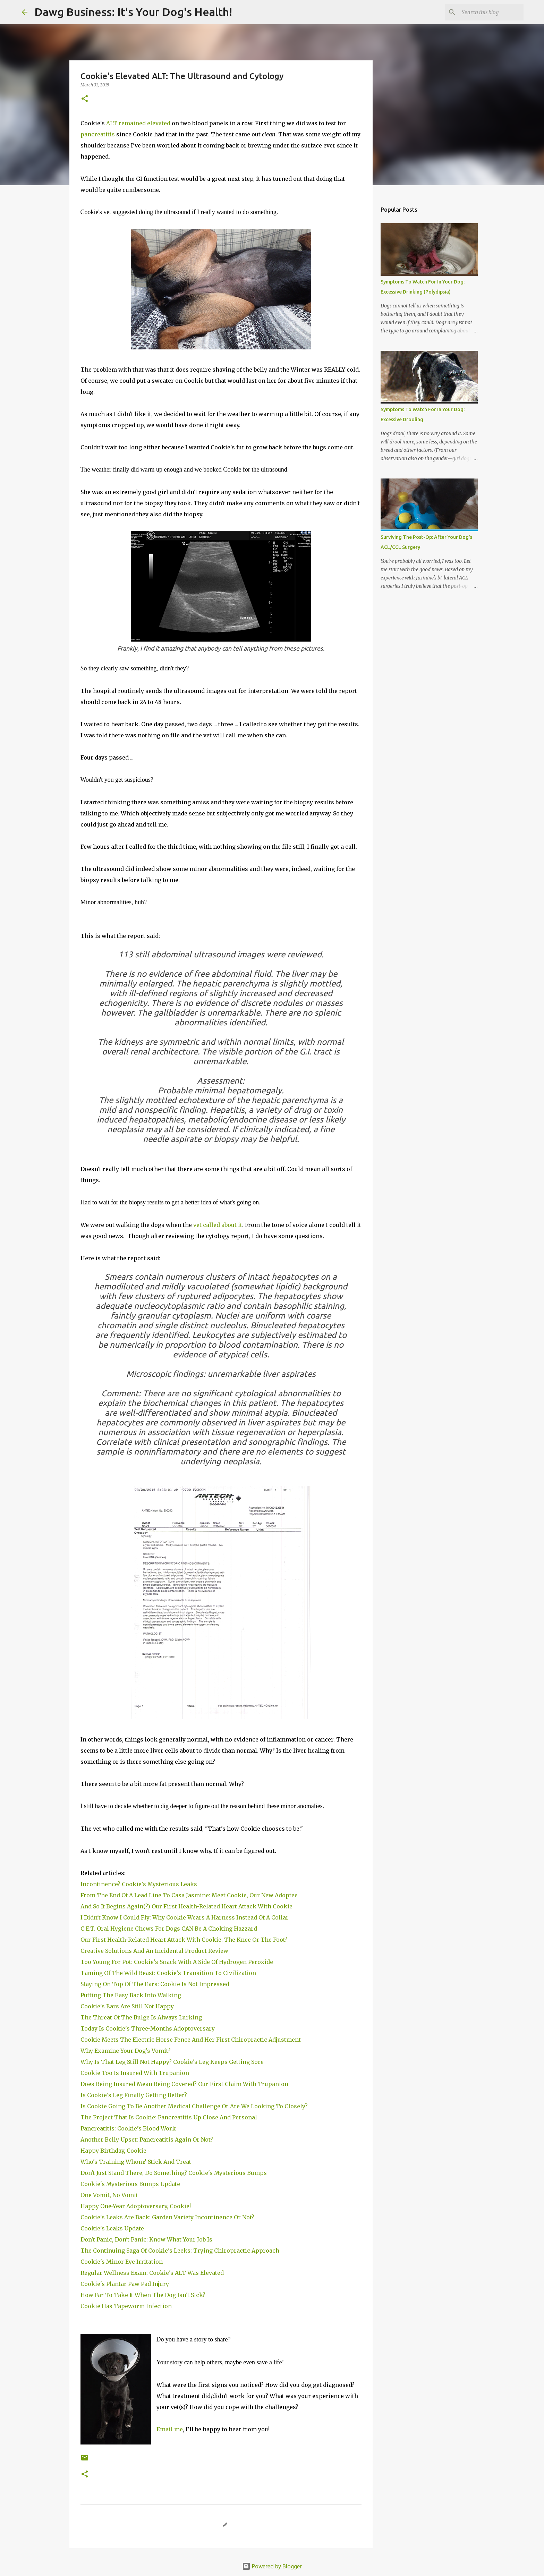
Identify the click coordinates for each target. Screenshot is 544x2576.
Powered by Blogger (272, 2566)
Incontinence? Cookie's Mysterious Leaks (138, 1884)
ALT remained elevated (138, 123)
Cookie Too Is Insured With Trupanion (134, 2072)
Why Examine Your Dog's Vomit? (126, 2050)
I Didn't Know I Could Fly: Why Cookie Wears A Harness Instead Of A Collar (184, 1917)
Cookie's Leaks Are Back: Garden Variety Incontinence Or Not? (167, 2217)
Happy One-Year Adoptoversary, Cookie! (135, 2206)
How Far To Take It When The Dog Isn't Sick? (142, 2294)
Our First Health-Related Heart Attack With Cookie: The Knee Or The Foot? (184, 1939)
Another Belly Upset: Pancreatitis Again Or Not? (148, 2139)
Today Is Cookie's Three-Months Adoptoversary (149, 2028)
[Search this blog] (487, 12)
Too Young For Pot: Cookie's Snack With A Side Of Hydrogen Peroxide (178, 1961)
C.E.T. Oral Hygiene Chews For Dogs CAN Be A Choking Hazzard (169, 1928)
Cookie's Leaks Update (112, 2228)
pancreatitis (97, 134)
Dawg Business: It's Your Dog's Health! (133, 12)
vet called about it (217, 1224)
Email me (169, 2429)
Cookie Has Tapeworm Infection (126, 2306)
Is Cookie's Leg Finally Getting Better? (133, 2095)
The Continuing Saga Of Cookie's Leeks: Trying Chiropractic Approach (180, 2250)
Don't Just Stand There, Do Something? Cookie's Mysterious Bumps (174, 2172)
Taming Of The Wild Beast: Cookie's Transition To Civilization (169, 1972)
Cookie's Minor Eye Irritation (121, 2261)
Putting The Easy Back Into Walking (130, 1995)
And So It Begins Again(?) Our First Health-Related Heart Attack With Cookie (187, 1906)
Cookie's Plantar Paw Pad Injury (125, 2283)
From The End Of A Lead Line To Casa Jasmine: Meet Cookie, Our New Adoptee (189, 1895)
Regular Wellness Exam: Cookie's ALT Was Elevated (152, 2272)
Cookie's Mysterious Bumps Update (130, 2183)
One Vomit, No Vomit (109, 2195)
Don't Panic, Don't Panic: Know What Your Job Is (147, 2239)
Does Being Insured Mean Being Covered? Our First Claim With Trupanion (184, 2084)
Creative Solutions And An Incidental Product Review (154, 1950)
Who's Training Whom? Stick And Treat (136, 2161)
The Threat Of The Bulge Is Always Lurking (141, 2017)
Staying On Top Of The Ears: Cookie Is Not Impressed (156, 1984)
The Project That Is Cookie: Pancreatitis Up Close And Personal (170, 2117)
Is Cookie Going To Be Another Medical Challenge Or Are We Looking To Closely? (194, 2106)
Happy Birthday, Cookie (114, 2150)
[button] (84, 99)
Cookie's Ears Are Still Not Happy (127, 2006)
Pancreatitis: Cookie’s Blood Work (130, 2128)
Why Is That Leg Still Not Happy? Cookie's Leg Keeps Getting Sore (172, 2061)
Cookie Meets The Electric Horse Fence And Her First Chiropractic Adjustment (192, 2039)
